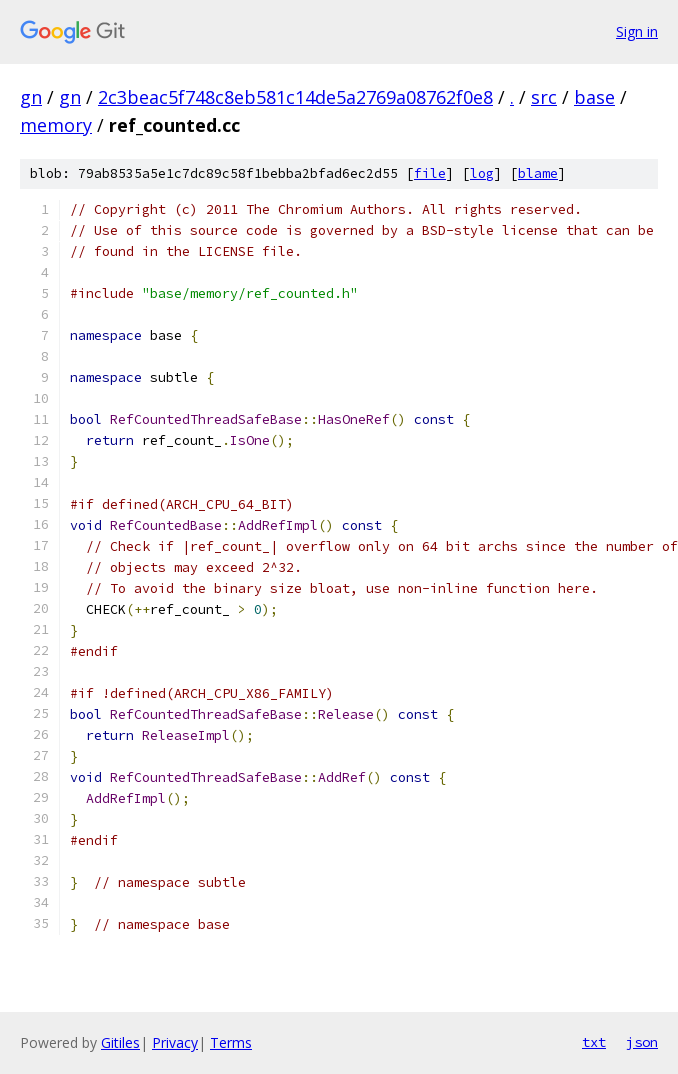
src (544, 97)
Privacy (175, 1042)
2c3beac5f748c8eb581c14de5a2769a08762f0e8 (295, 97)
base (594, 97)
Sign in (637, 31)
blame (538, 173)
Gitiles (120, 1042)
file (430, 173)
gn (31, 97)
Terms (231, 1042)
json (642, 1042)
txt (594, 1042)
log (482, 173)
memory (56, 125)
